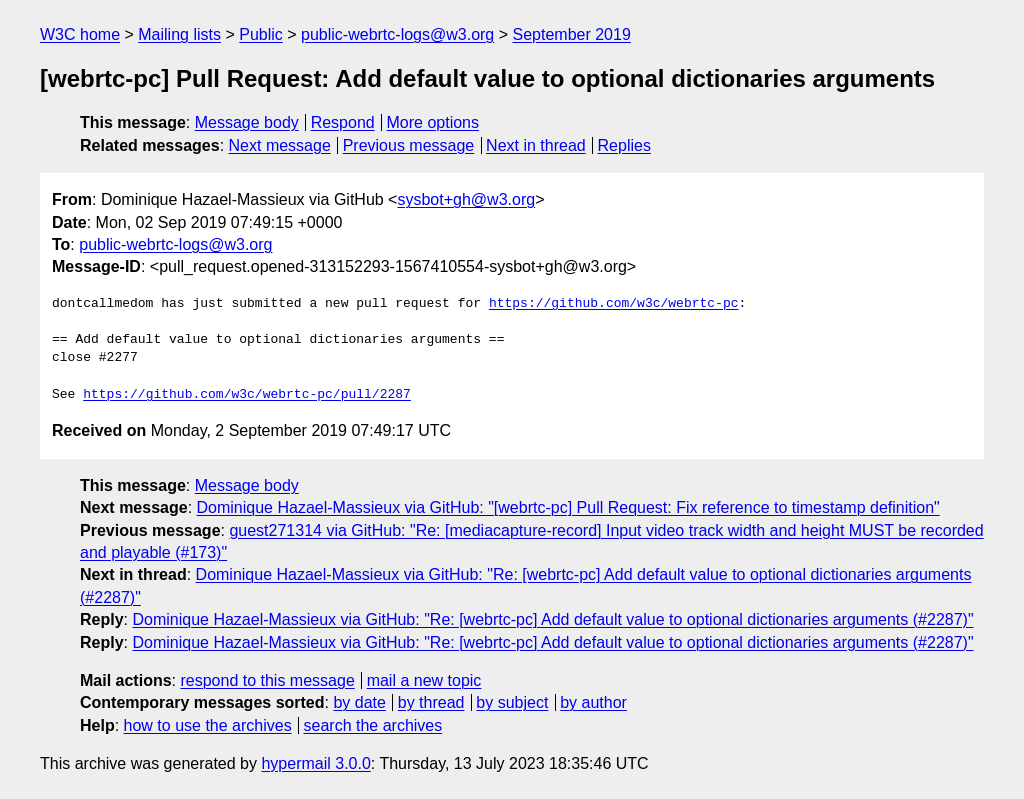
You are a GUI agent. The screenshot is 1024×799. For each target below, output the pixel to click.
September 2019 (572, 34)
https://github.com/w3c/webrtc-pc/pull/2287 (247, 395)
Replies (624, 145)
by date (359, 702)
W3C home (80, 34)
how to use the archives (208, 725)
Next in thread (536, 145)
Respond (343, 122)
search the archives (373, 725)
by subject (512, 702)
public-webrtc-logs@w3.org (397, 34)
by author (593, 702)
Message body (247, 122)
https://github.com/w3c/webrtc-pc (614, 304)
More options (433, 122)
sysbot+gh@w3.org (466, 199)
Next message (280, 145)
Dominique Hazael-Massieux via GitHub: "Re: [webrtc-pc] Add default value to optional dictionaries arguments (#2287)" (552, 619)
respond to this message (267, 680)
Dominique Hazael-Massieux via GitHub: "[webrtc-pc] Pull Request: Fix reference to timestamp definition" (568, 507)
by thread (431, 702)
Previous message (409, 145)
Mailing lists (179, 34)
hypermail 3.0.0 (315, 763)
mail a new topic (424, 680)
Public (261, 34)
